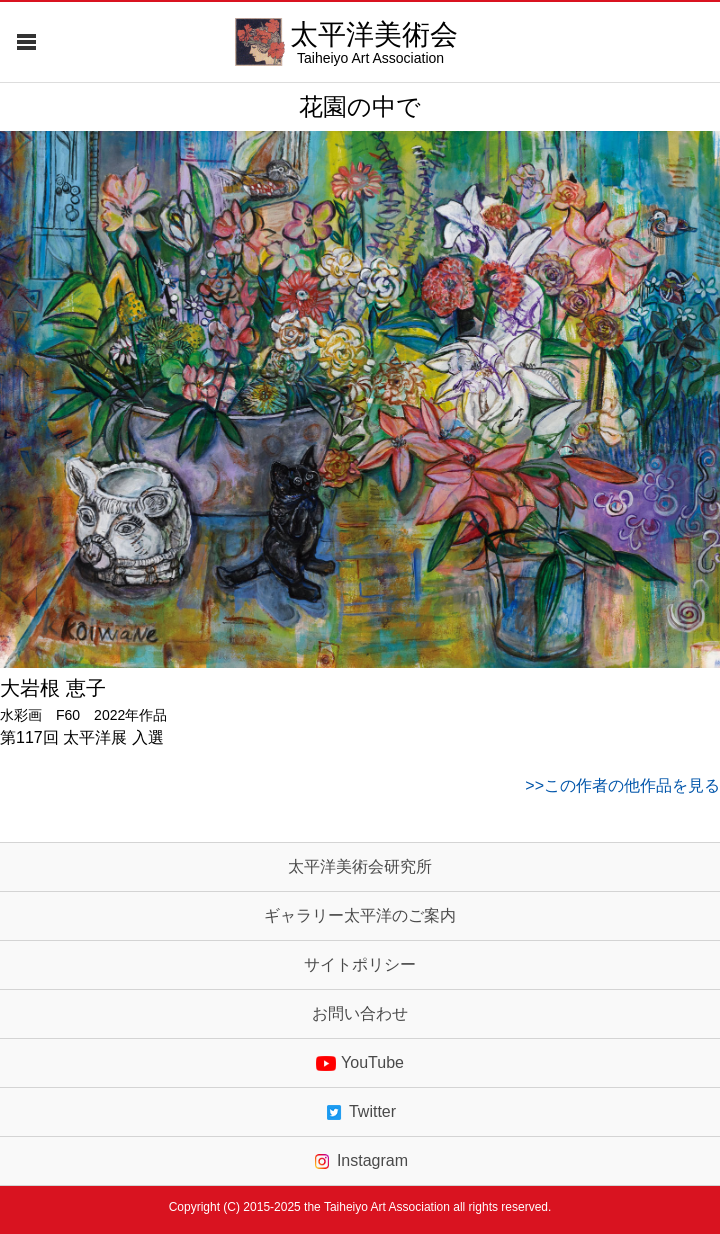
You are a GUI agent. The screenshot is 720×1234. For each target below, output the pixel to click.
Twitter (360, 1112)
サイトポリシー (360, 965)
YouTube (360, 1063)
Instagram (360, 1161)
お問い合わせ (360, 1014)
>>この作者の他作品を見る (622, 785)
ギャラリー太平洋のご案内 (360, 916)
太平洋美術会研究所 (360, 867)
